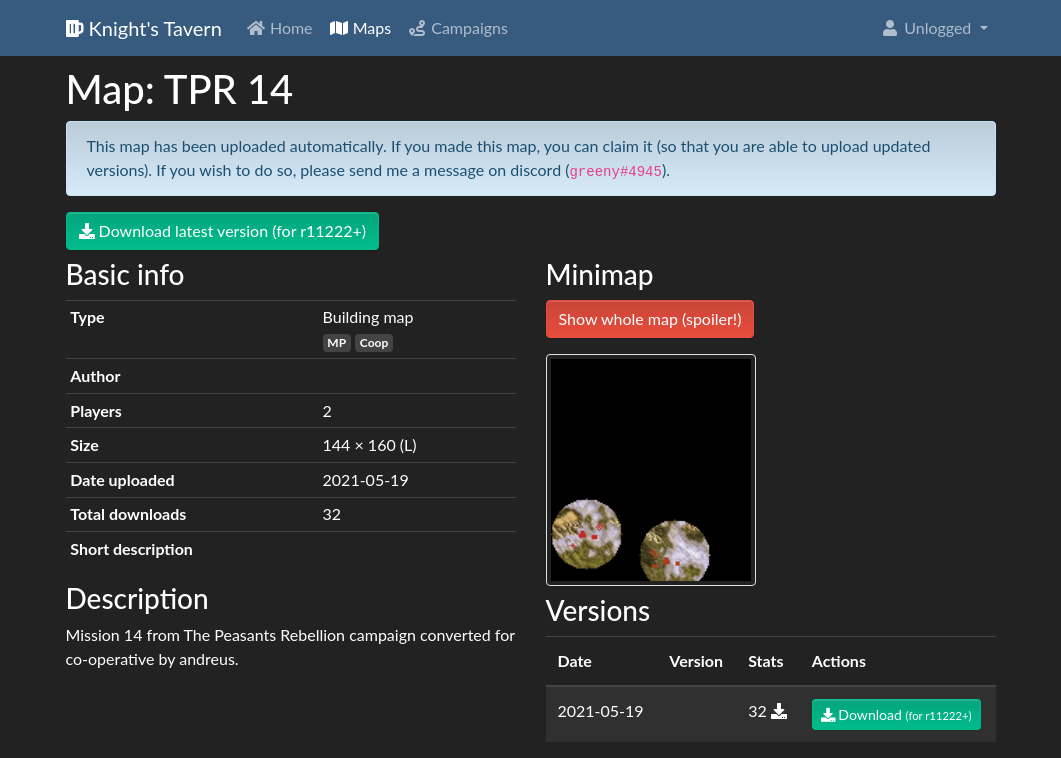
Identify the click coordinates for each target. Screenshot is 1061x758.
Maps (360, 27)
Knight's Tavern (144, 28)
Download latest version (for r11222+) (223, 230)
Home (279, 27)
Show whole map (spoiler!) (650, 318)
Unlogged (927, 27)
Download (896, 714)
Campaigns (457, 27)
